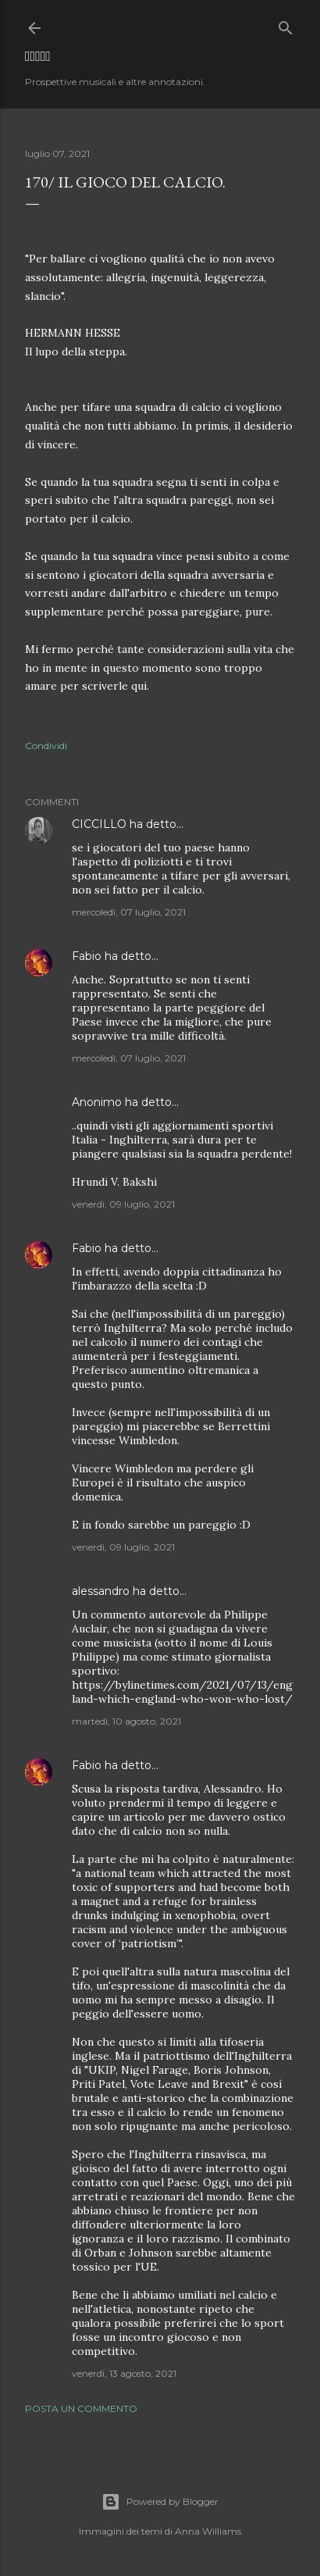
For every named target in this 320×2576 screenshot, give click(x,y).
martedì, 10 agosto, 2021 (126, 1721)
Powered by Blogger (160, 2501)
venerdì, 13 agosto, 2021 (124, 2373)
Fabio (86, 956)
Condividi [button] (46, 745)
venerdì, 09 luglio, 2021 (123, 1204)
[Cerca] (285, 24)
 (38, 56)
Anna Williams (208, 2531)
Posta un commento (81, 2408)
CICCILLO (99, 824)
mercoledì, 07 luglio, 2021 (129, 912)
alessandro (101, 1591)
